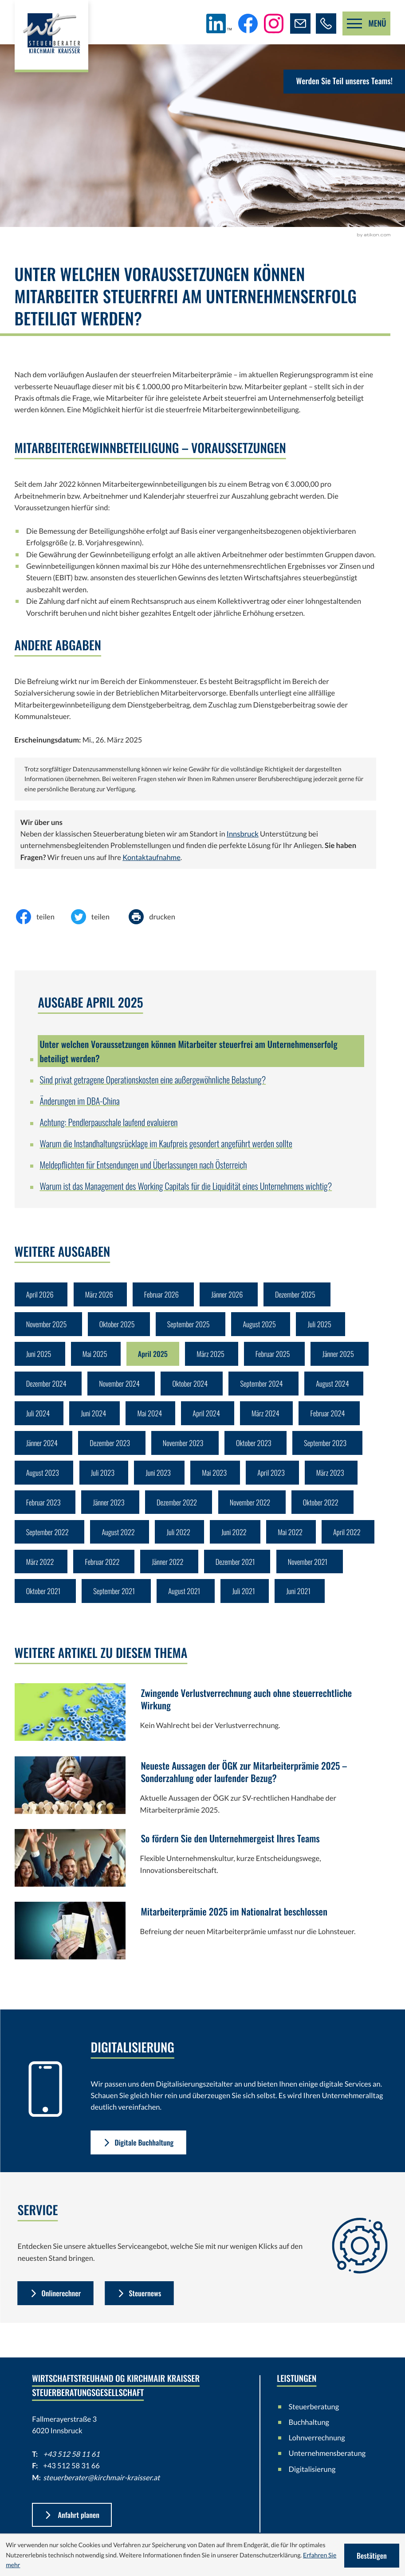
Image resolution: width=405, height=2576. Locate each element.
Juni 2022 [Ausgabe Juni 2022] (236, 1536)
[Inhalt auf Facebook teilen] (42, 916)
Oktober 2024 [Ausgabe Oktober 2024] (192, 1385)
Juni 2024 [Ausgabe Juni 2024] (94, 1415)
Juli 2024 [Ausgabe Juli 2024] (38, 1415)
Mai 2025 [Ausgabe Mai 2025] (95, 1354)
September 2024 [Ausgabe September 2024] (264, 1385)
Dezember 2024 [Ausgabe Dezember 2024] (46, 1385)
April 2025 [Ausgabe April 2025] (154, 1354)
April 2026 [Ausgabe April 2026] (40, 1294)
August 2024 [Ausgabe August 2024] (336, 1385)
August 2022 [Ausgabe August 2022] (119, 1536)
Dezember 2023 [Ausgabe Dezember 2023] (110, 1445)
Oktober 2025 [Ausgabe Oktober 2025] (118, 1324)
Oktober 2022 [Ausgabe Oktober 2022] (324, 1506)
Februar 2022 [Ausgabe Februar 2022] (103, 1566)
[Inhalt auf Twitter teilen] (97, 916)
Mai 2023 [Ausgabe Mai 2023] (216, 1475)
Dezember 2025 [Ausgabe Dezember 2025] (298, 1294)
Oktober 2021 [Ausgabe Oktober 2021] (43, 1597)
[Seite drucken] (159, 916)
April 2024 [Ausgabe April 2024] (208, 1415)
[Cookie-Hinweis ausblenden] (371, 2555)
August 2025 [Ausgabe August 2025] (262, 1324)
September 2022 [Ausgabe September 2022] (47, 1536)
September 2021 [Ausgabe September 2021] (115, 1597)
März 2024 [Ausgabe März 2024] (268, 1415)
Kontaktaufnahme (151, 857)
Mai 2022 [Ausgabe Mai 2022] (292, 1536)
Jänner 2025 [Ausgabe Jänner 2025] (342, 1354)
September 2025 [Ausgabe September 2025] (190, 1324)
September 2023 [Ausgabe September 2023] (328, 1445)
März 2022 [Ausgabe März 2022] (40, 1566)
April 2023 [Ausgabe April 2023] (273, 1475)
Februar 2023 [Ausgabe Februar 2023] (43, 1506)
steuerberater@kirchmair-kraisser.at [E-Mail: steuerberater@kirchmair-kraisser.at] (101, 2484)
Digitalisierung (312, 2475)
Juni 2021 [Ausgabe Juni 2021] (301, 1597)
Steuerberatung (314, 2413)
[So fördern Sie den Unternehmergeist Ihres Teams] (195, 1867)
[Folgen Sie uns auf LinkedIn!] (218, 23)
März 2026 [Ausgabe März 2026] (100, 1294)
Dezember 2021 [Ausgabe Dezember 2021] (238, 1566)
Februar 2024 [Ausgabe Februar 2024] (331, 1415)
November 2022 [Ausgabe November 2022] (252, 1506)
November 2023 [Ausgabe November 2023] (184, 1445)
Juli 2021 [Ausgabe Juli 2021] (246, 1597)
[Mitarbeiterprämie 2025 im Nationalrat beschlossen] (195, 1939)
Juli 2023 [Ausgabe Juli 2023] (103, 1475)
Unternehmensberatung (324, 2459)
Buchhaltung (309, 2428)
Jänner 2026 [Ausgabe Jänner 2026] (229, 1294)
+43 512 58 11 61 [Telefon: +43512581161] (71, 2460)
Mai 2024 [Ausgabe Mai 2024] (151, 1415)
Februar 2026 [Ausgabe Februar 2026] (163, 1294)
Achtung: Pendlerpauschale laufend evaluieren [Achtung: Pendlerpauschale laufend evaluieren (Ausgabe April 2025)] (108, 1122)
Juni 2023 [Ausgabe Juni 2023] (159, 1475)
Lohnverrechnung (317, 2444)
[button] (326, 23)
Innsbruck (243, 833)
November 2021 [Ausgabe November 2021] (311, 1566)
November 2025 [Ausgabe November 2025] (46, 1324)
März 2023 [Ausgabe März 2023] (333, 1475)
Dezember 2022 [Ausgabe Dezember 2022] (178, 1506)
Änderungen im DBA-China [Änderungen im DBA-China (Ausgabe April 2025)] (79, 1100)
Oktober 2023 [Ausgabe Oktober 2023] (256, 1445)
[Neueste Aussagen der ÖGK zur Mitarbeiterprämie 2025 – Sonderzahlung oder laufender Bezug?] (195, 1794)
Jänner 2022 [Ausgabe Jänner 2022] (169, 1566)
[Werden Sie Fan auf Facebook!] (247, 23)
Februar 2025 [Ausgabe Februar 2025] (275, 1354)
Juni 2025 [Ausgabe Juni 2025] (38, 1354)
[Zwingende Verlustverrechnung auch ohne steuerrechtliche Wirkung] (195, 1721)
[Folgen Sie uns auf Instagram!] (273, 23)
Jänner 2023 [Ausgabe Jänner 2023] (110, 1506)
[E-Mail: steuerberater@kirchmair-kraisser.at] (300, 23)
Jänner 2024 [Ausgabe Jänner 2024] (42, 1445)
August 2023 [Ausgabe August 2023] (42, 1475)
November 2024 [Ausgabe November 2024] (120, 1385)
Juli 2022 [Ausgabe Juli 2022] (180, 1536)
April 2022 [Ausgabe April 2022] (350, 1536)
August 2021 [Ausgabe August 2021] (186, 1597)
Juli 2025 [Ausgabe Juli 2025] (322, 1324)
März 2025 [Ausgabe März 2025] (213, 1354)
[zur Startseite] (52, 37)
